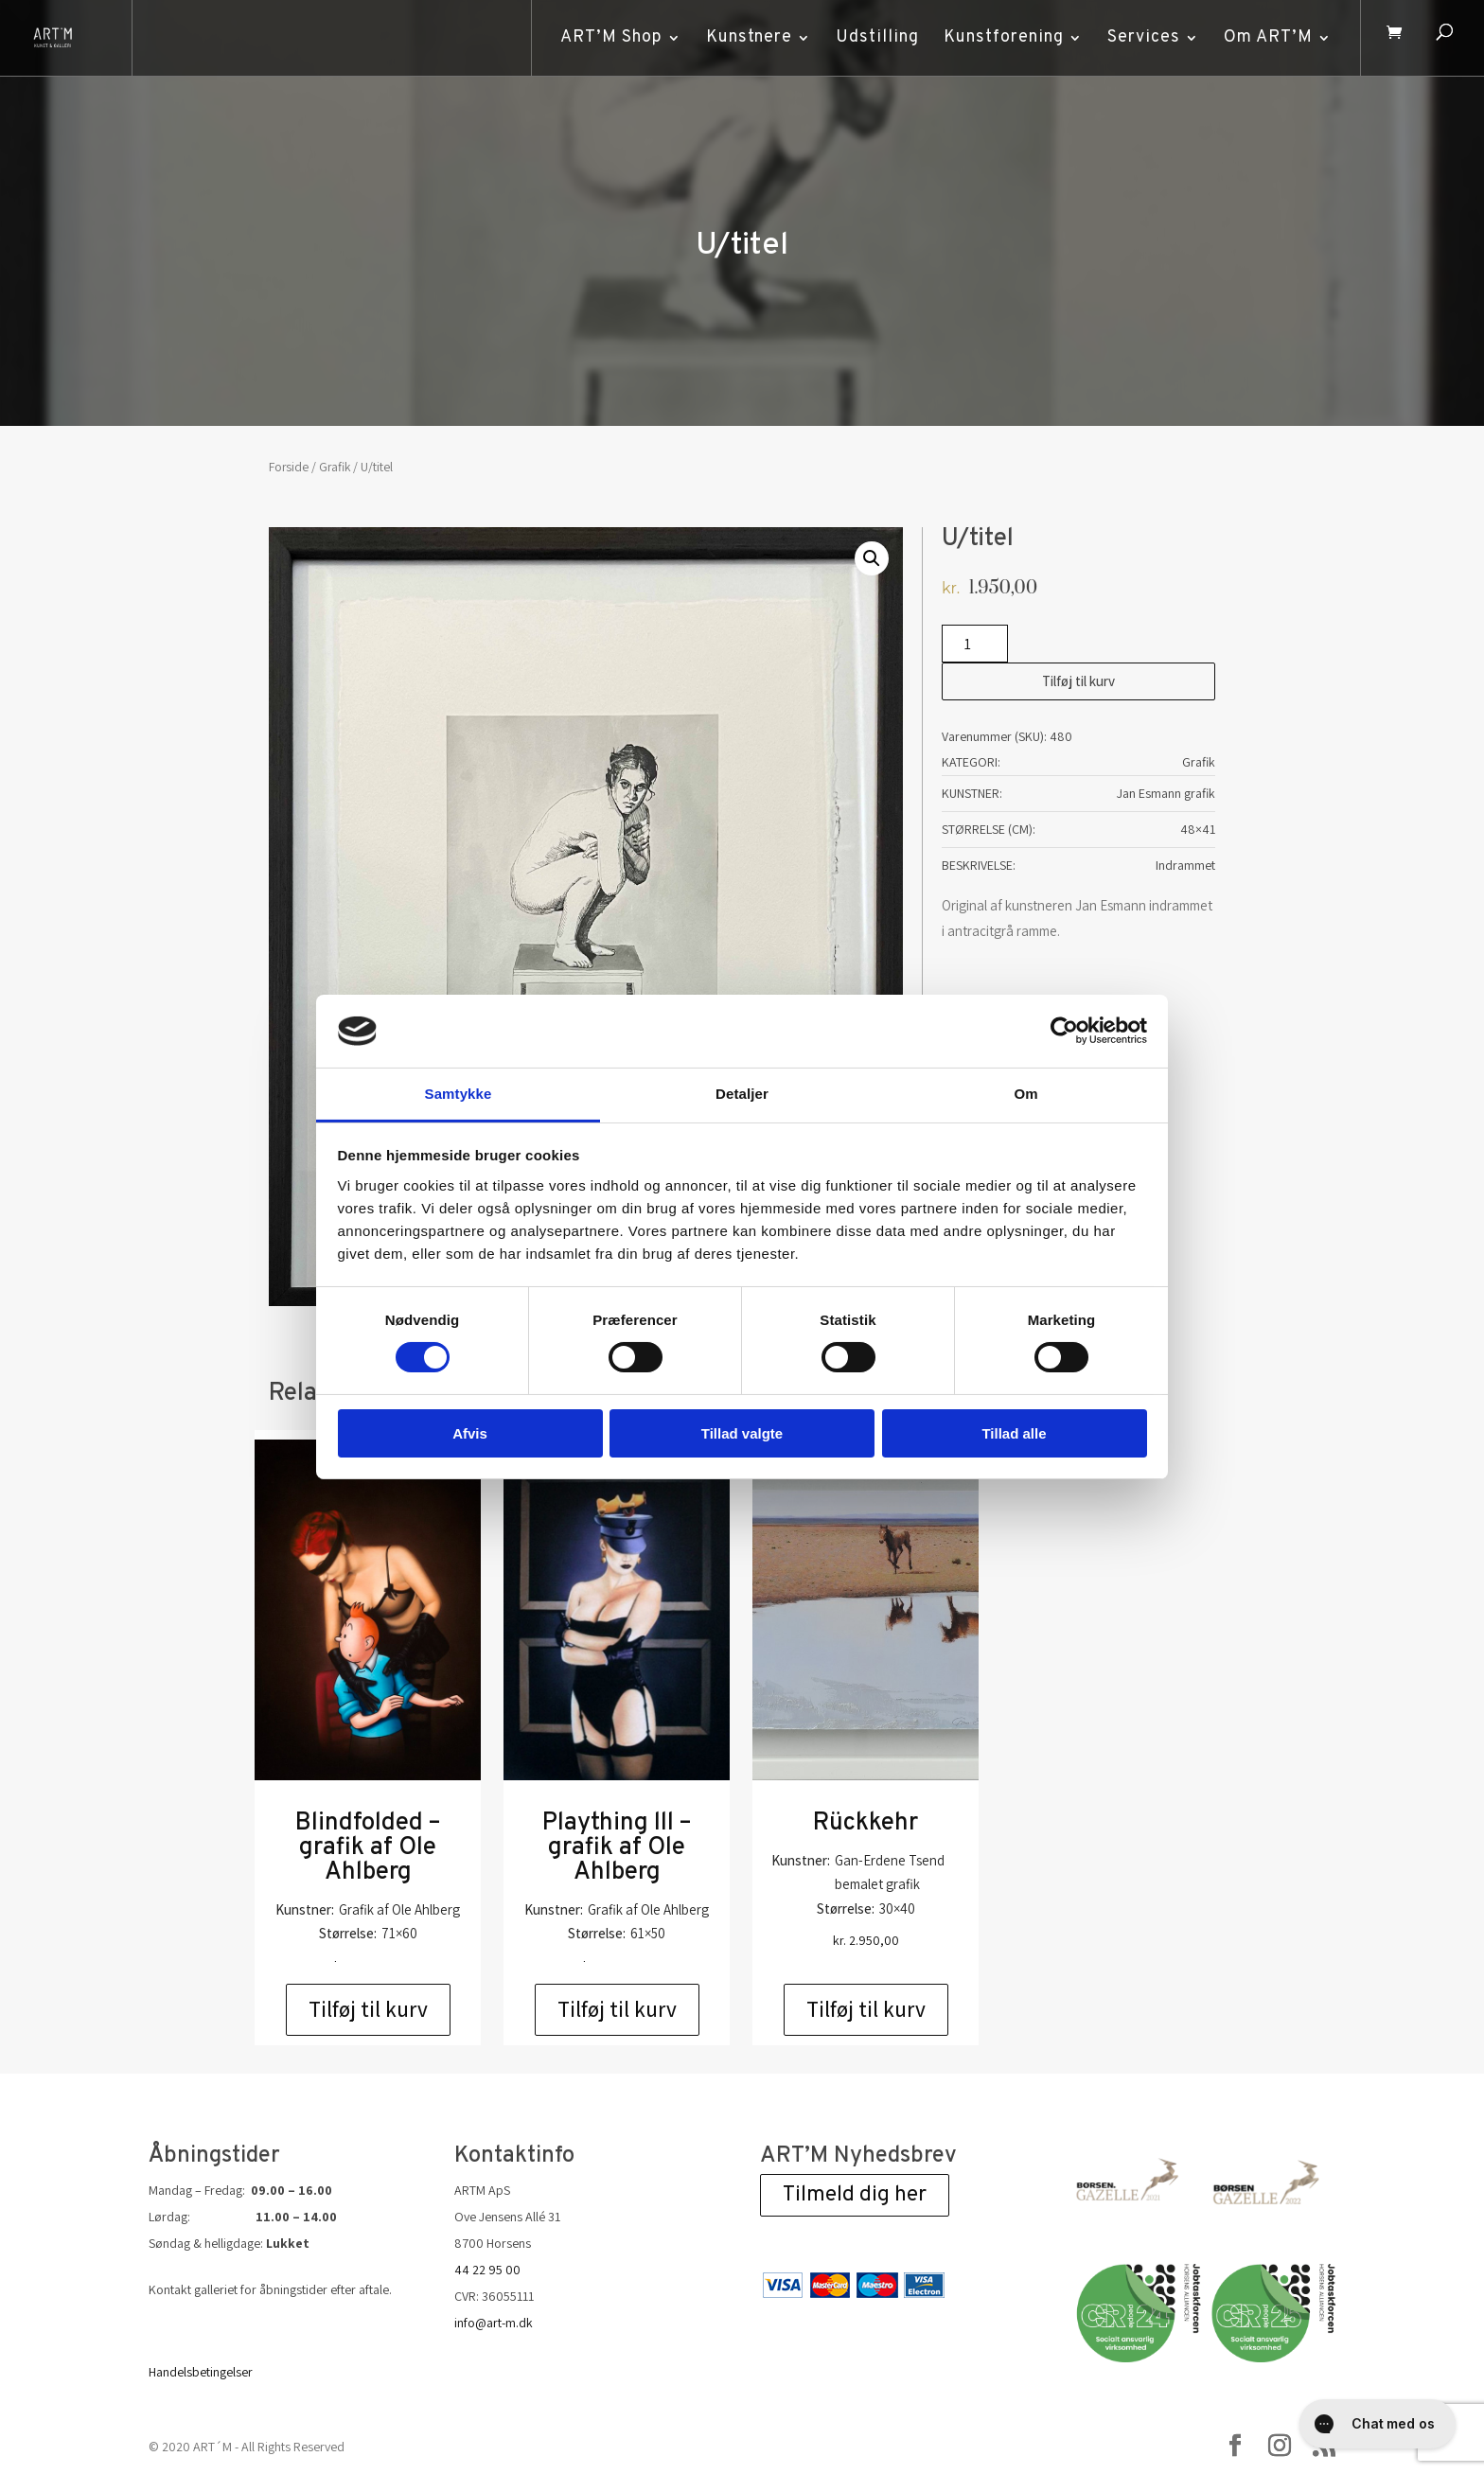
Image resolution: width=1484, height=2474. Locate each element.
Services (1138, 37)
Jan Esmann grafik (1166, 793)
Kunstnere (743, 37)
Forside (289, 466)
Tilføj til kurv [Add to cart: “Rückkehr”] (866, 2009)
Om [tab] (1025, 1094)
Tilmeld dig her (855, 2195)
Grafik (334, 466)
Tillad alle (1013, 1433)
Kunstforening (998, 37)
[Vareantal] (975, 644)
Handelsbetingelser (201, 2371)
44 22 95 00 (487, 2269)
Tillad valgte (742, 1433)
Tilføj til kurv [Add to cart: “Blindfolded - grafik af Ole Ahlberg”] (368, 2009)
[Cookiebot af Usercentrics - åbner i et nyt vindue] (1064, 1030)
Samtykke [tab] (458, 1094)
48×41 (1197, 829)
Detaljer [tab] (742, 1094)
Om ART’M (1262, 37)
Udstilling (871, 37)
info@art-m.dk (493, 2322)
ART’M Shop (606, 37)
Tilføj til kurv (1078, 681)
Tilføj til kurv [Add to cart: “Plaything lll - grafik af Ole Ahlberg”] (617, 2009)
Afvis (469, 1433)
